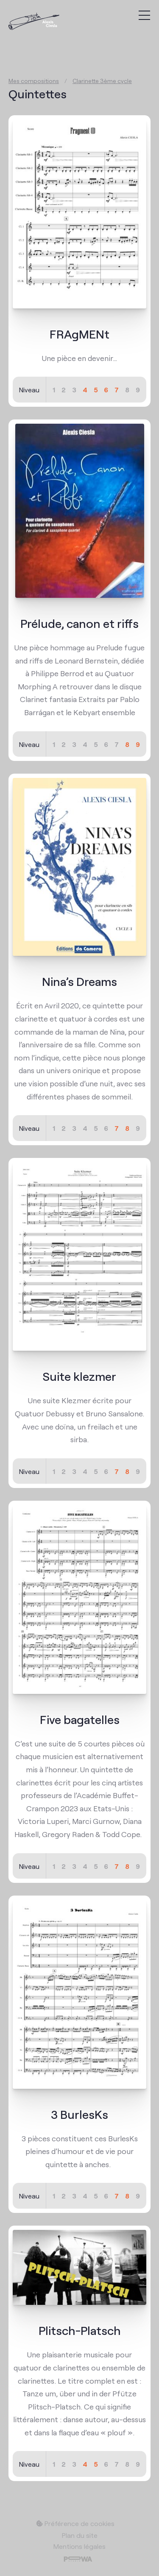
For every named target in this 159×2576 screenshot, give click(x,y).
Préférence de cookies (75, 2523)
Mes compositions (33, 80)
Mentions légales (79, 2546)
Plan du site (80, 2535)
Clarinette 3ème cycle (102, 80)
